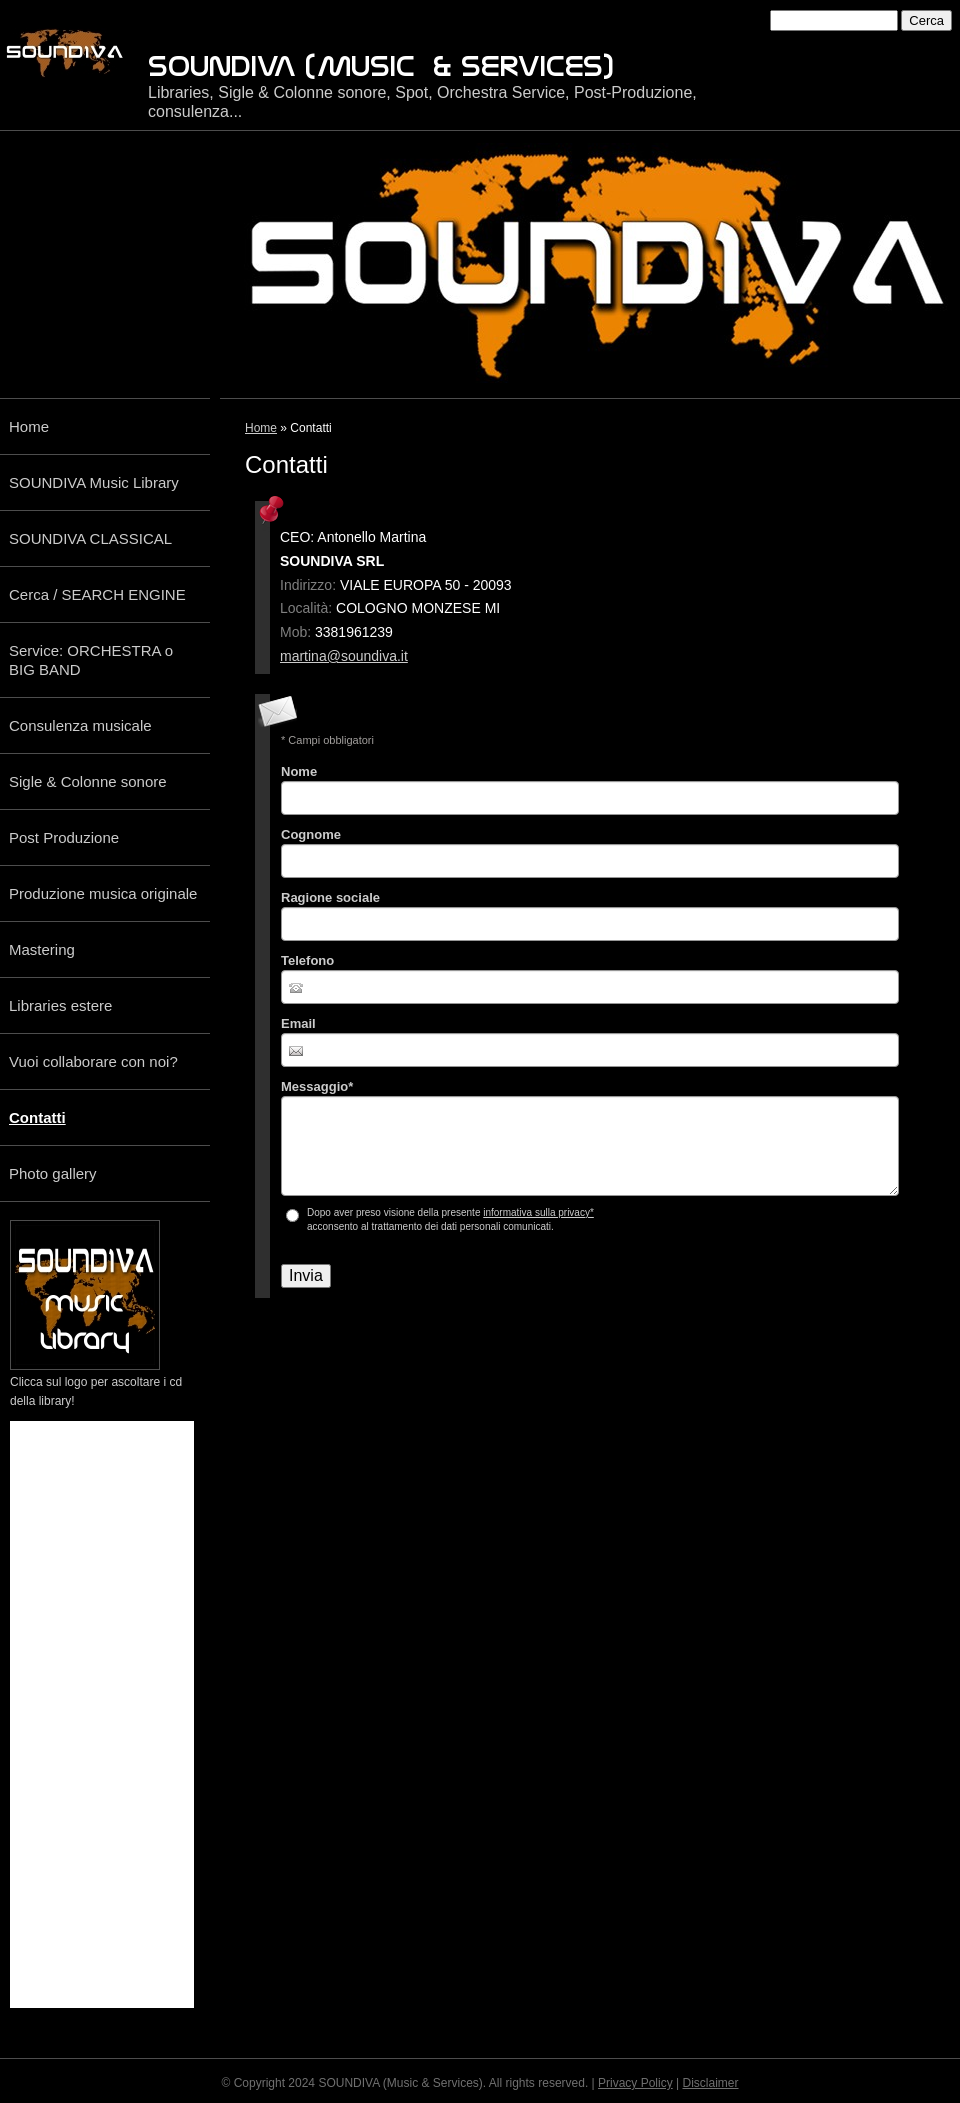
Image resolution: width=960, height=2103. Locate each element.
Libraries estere (60, 1005)
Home (261, 428)
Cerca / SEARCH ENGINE (97, 594)
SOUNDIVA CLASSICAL (90, 538)
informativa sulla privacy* (538, 1212)
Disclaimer (711, 2083)
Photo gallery (53, 1173)
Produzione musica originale (103, 893)
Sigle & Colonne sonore (88, 781)
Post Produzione (64, 837)
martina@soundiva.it (344, 656)
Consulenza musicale (80, 725)
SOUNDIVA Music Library (94, 482)
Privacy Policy (635, 2083)
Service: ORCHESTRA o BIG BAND (91, 660)
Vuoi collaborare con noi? (93, 1061)
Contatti (37, 1117)
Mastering (42, 949)
